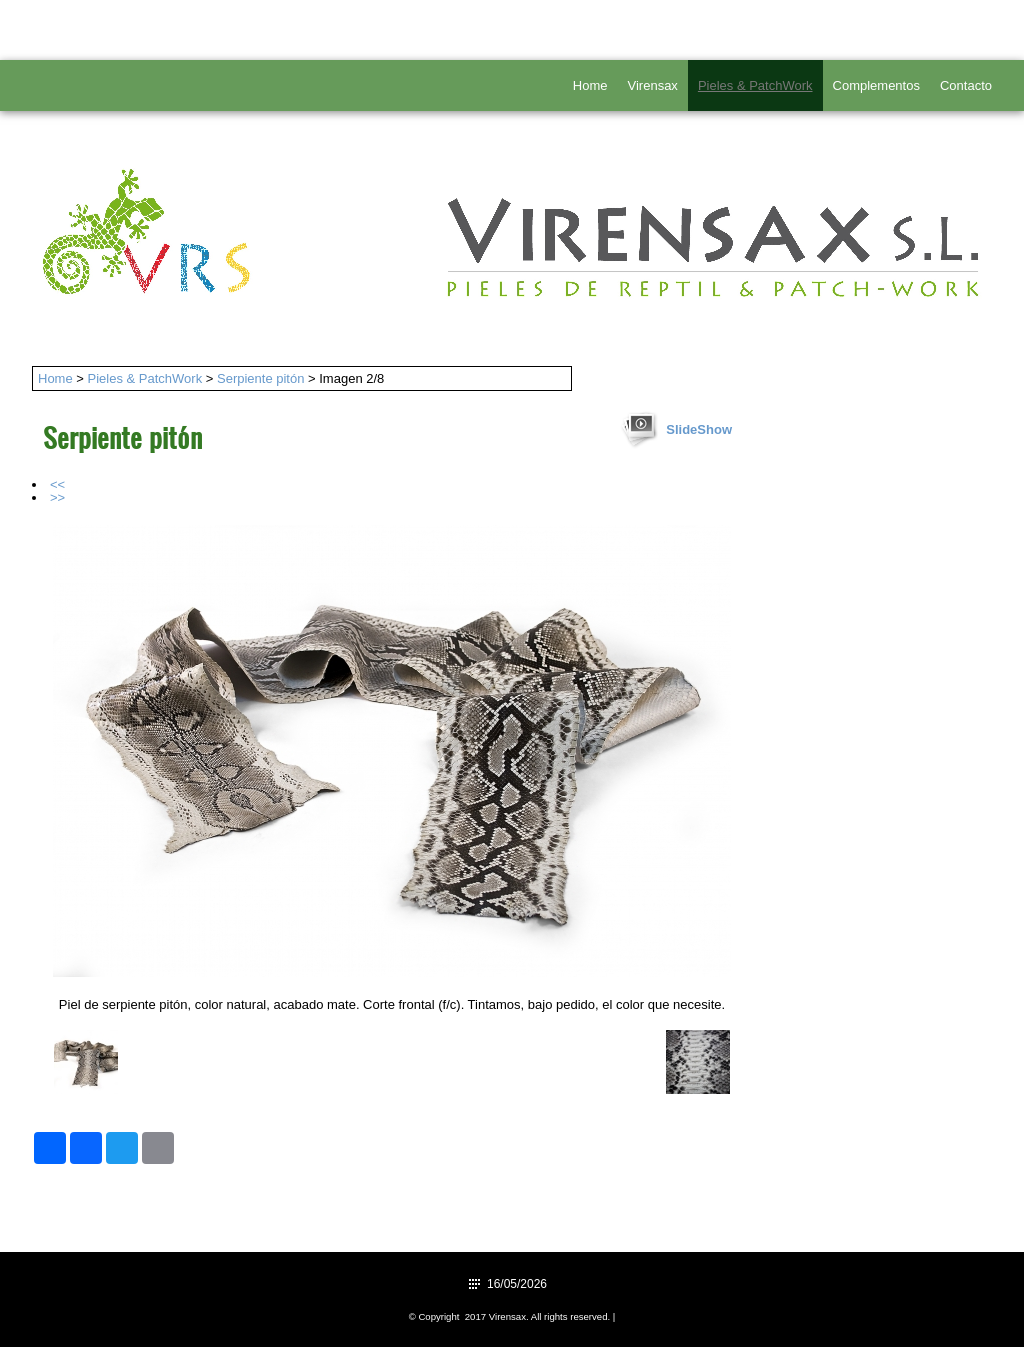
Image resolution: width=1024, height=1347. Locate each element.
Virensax (653, 85)
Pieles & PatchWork (755, 85)
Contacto (966, 85)
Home (590, 85)
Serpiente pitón (260, 378)
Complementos (876, 85)
